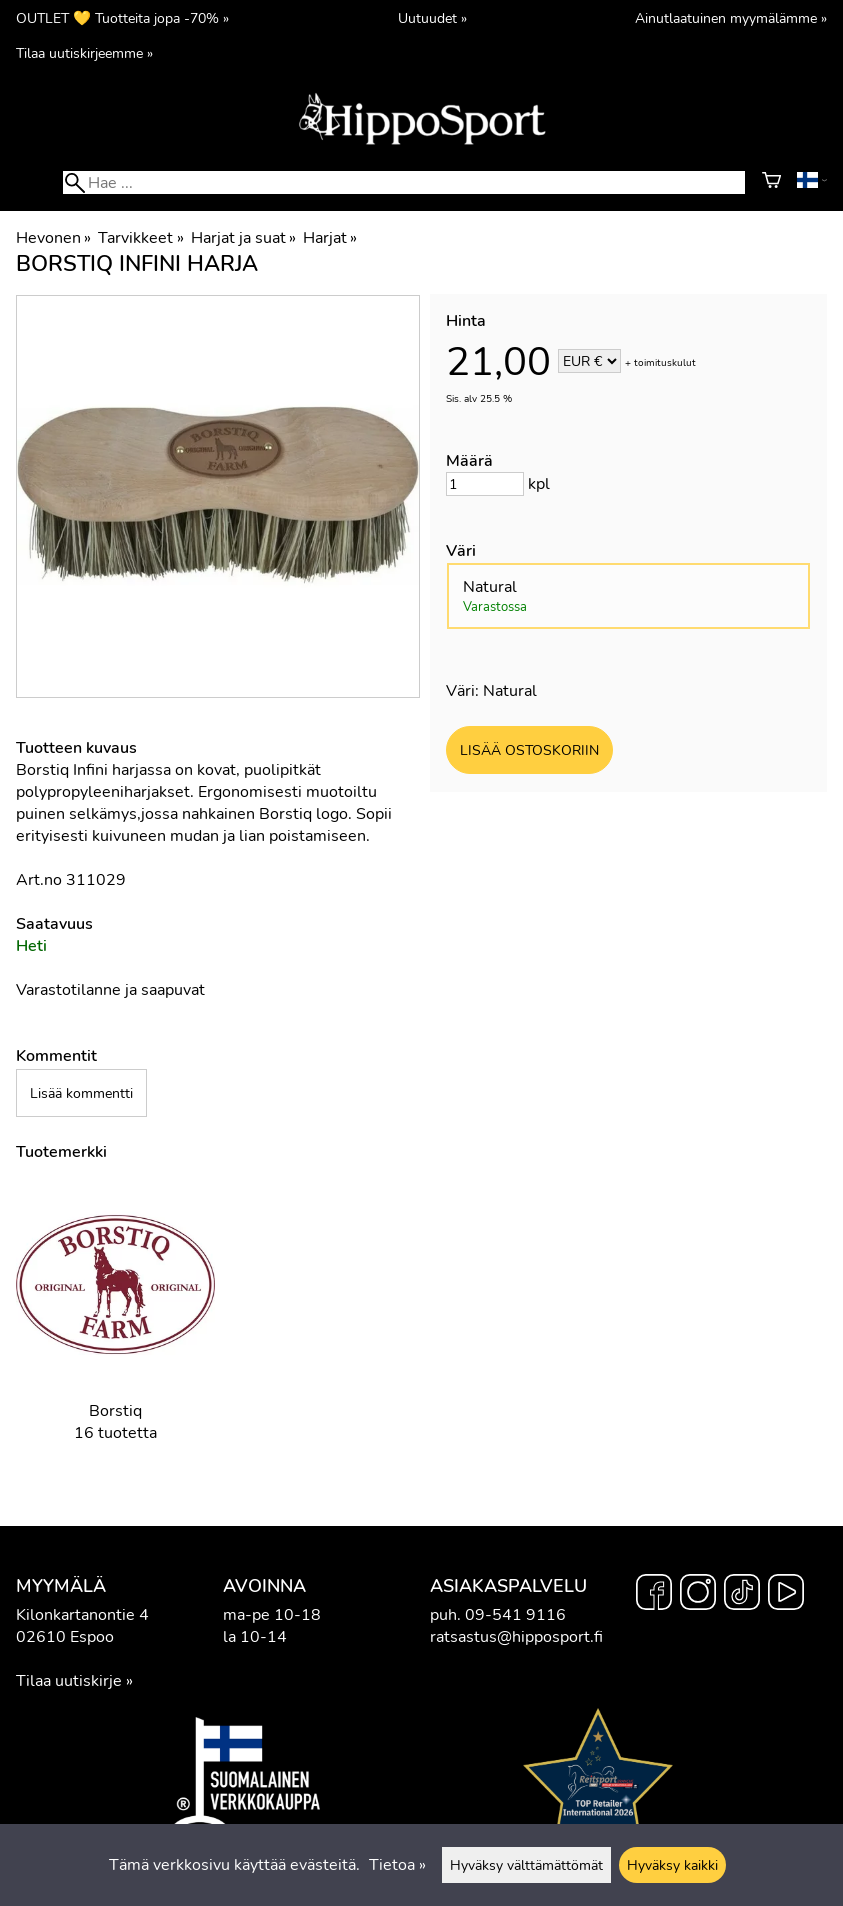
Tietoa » (397, 1865)
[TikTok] (742, 1595)
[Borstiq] (115, 1328)
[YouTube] (786, 1595)
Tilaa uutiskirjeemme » (84, 53)
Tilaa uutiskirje (69, 1681)
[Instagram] (698, 1595)
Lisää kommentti (81, 1093)
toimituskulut (665, 363)
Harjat (330, 238)
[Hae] (403, 182)
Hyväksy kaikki (672, 1865)
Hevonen (53, 238)
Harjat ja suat (243, 238)
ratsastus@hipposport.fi (516, 1637)
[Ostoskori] (771, 183)
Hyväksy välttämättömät (526, 1865)
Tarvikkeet (140, 238)
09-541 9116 (515, 1615)
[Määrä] (485, 484)
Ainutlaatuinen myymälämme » (731, 18)
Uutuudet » (432, 18)
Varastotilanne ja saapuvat (110, 990)
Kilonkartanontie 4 (82, 1615)
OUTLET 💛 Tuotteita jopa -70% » (122, 18)
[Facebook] (654, 1595)
